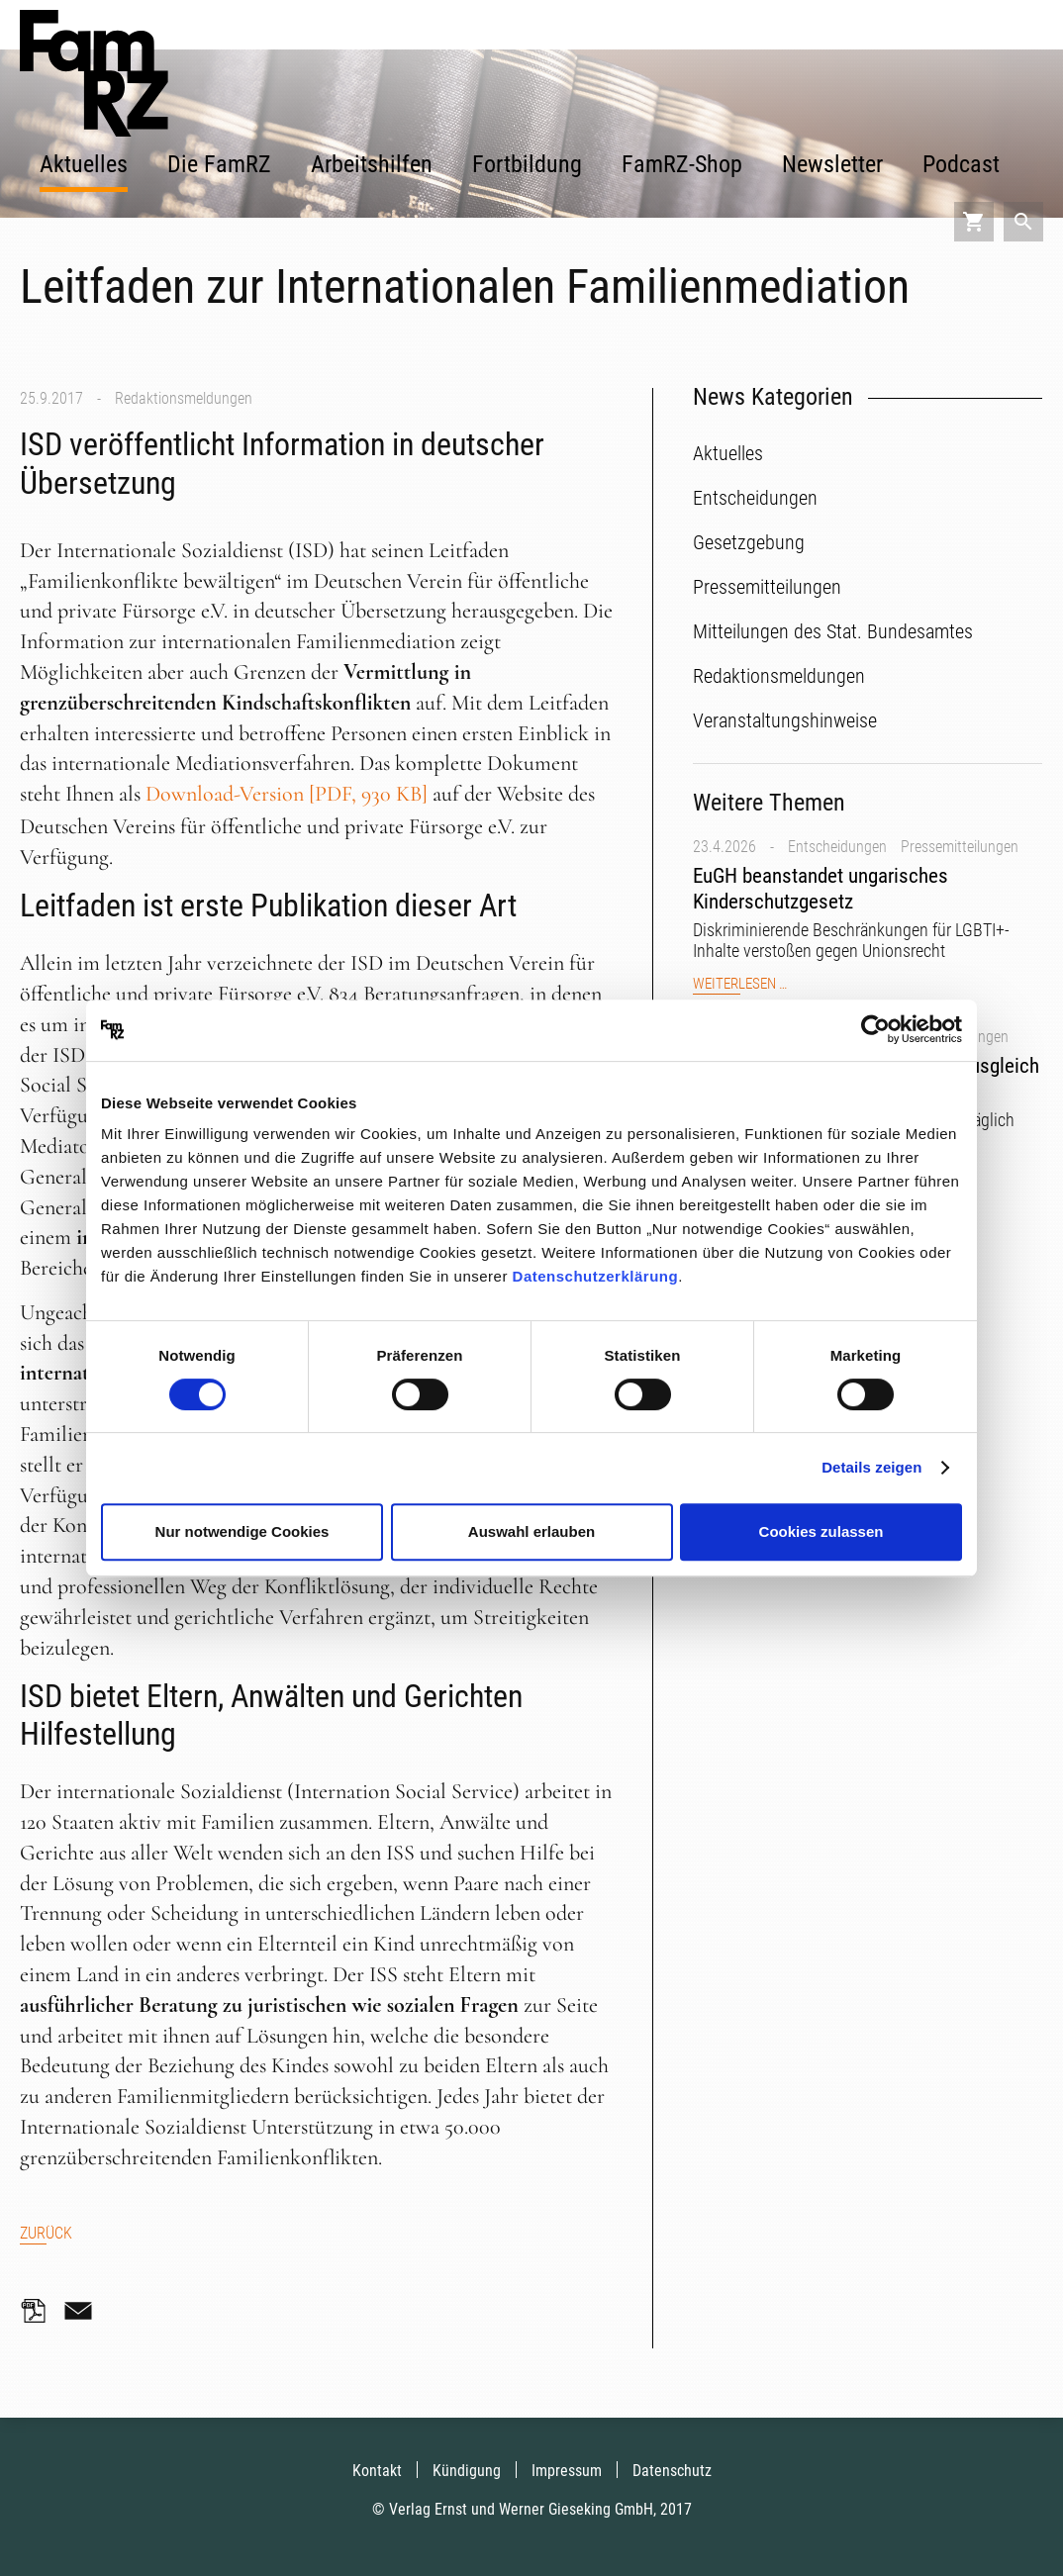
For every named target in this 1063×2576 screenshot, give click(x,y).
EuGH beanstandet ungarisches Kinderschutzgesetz (820, 888)
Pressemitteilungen (959, 846)
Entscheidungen (837, 846)
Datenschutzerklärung (596, 1276)
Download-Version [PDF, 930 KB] (286, 794)
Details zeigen (871, 1467)
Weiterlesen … (740, 984)
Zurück (46, 2233)
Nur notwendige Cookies (242, 1531)
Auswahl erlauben (531, 1531)
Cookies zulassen (821, 1531)
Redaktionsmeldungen (183, 398)
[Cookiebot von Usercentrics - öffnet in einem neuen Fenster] (875, 1030)
